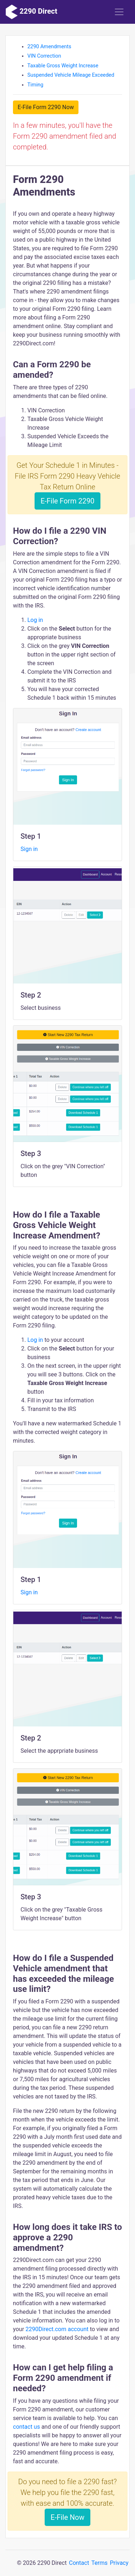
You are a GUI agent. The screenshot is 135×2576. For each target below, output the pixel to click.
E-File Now (68, 2517)
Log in (35, 620)
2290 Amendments (49, 47)
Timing (35, 85)
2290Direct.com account (58, 2329)
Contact (79, 2562)
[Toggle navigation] (119, 12)
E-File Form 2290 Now (46, 107)
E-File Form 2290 (68, 501)
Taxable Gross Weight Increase (62, 66)
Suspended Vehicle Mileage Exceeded (70, 75)
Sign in (29, 849)
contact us (26, 2426)
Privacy (119, 2562)
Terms (99, 2562)
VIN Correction (44, 56)
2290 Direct (31, 12)
